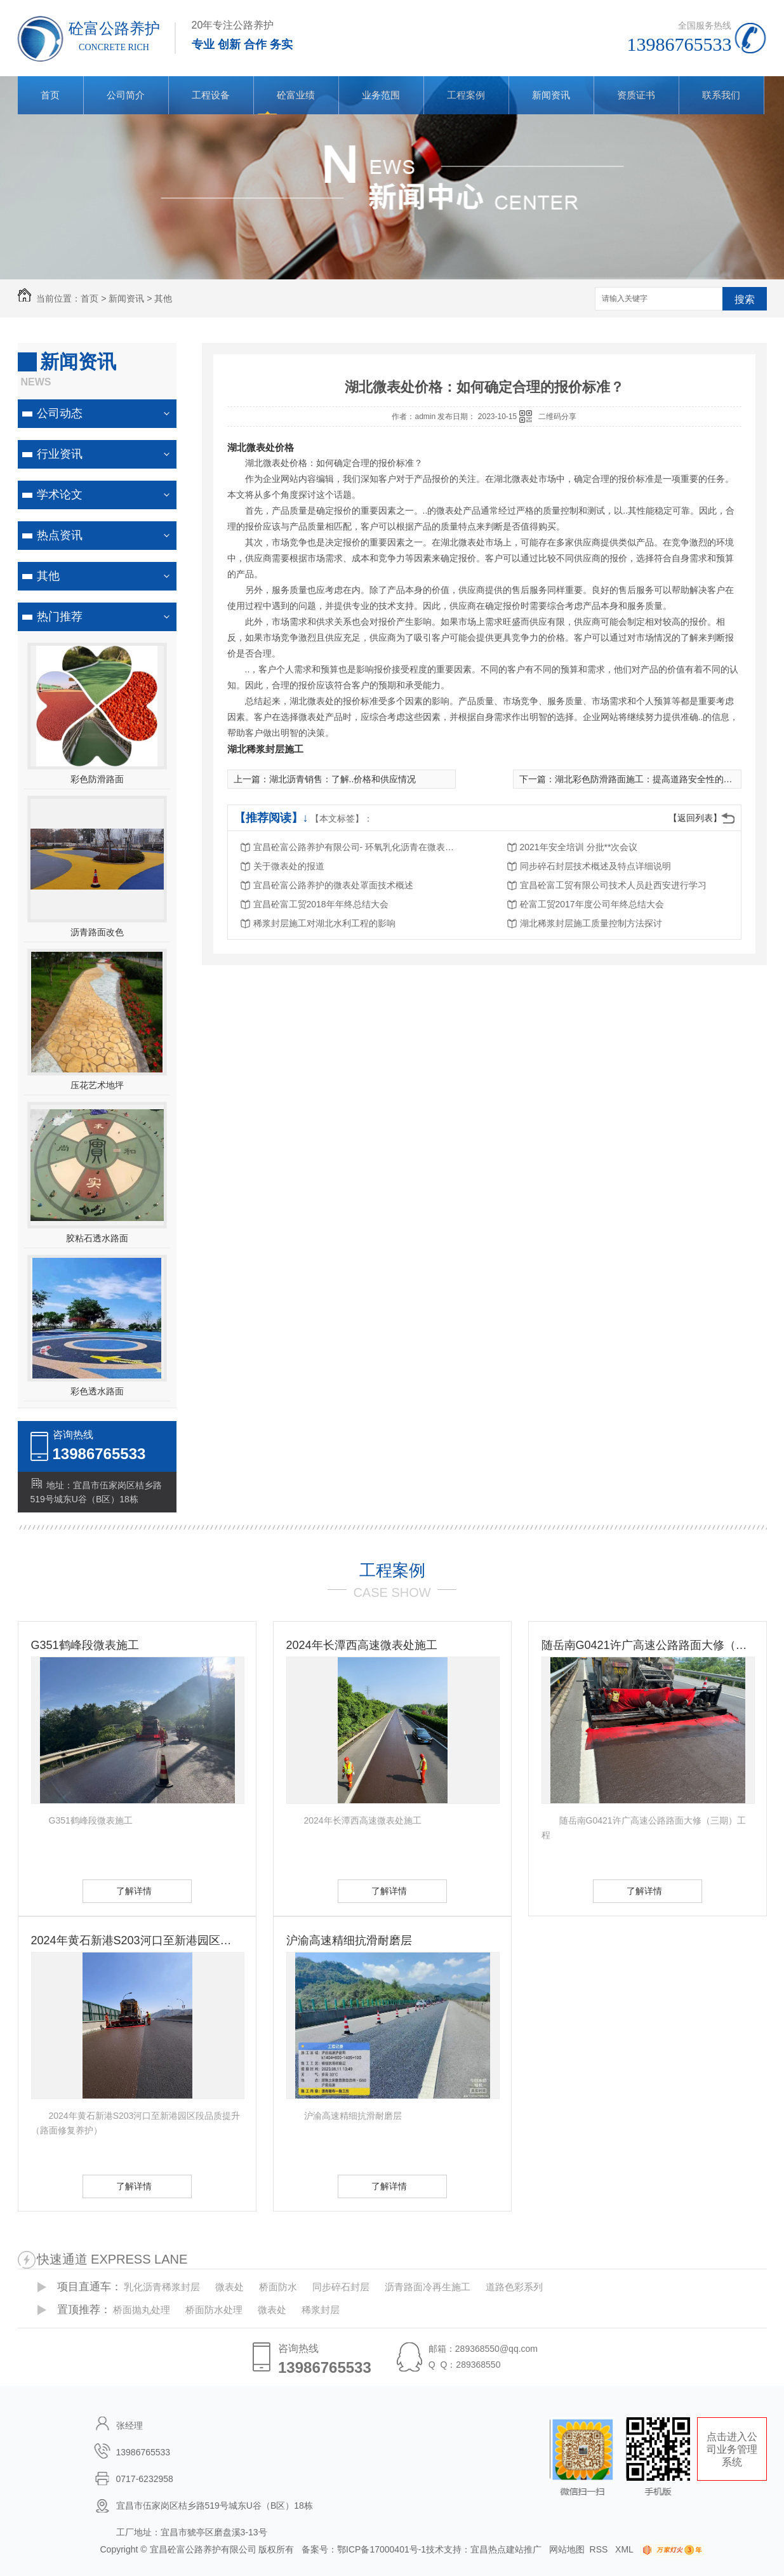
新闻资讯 (551, 95)
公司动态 (60, 413)
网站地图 (567, 2549)
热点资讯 (60, 535)
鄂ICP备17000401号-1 (381, 2549)
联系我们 (721, 95)
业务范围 (381, 95)
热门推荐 (60, 616)
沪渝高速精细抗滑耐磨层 (349, 1940)
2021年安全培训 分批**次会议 (579, 847)
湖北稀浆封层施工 (265, 749)
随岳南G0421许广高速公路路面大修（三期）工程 (647, 1645)
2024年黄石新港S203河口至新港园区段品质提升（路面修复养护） (137, 1940)
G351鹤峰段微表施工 (85, 1645)
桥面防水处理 (214, 2309)
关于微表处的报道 (288, 866)
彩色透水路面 (97, 1391)
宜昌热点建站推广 (505, 2549)
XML (625, 2549)
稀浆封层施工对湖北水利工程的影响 (324, 923)
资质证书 (636, 95)
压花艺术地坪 (97, 1085)
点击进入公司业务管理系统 (732, 2449)
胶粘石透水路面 (97, 1238)
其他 (163, 298)
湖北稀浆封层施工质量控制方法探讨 (591, 923)
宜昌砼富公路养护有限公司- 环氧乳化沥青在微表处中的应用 (354, 847)
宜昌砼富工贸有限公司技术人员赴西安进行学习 (613, 885)
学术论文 (60, 494)
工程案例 (466, 95)
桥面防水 (278, 2286)
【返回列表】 (695, 818)
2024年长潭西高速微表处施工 (361, 1645)
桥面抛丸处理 (141, 2309)
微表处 (229, 2286)
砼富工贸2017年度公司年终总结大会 (592, 904)
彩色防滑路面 (97, 779)
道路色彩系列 (514, 2286)
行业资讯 (60, 454)
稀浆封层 (321, 2309)
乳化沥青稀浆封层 (162, 2286)
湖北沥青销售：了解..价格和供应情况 (342, 779)
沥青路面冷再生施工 (427, 2286)
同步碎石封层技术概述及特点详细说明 (595, 866)
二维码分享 (557, 416)
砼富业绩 (296, 95)
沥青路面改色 (97, 932)
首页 (50, 95)
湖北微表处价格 (260, 447)
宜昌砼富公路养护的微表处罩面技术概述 (333, 885)
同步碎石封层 (340, 2286)
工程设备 (211, 95)
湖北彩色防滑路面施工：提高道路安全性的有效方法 (657, 779)
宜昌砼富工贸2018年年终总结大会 (321, 904)
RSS (600, 2549)
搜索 (744, 299)
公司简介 (126, 95)
